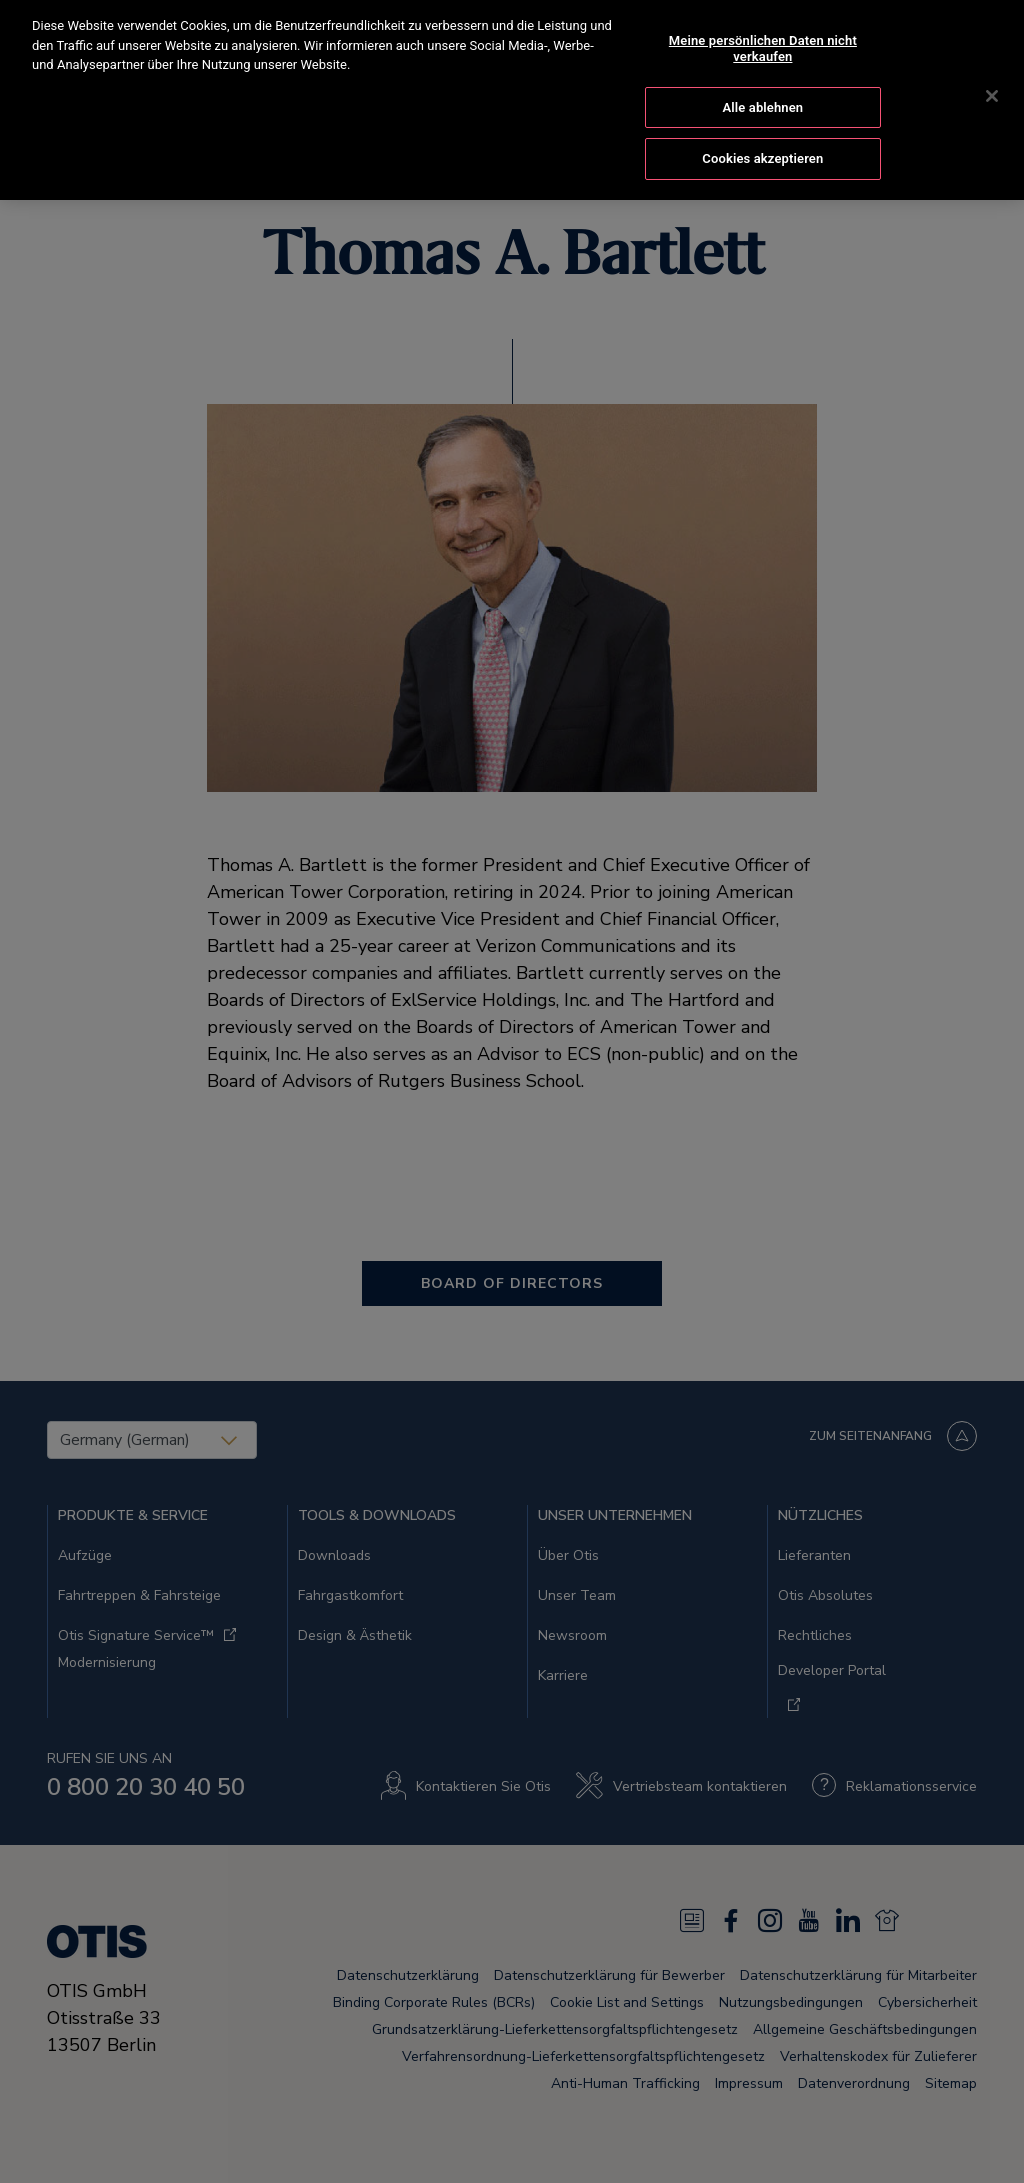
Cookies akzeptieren (762, 139)
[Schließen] (992, 77)
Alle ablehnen (762, 87)
